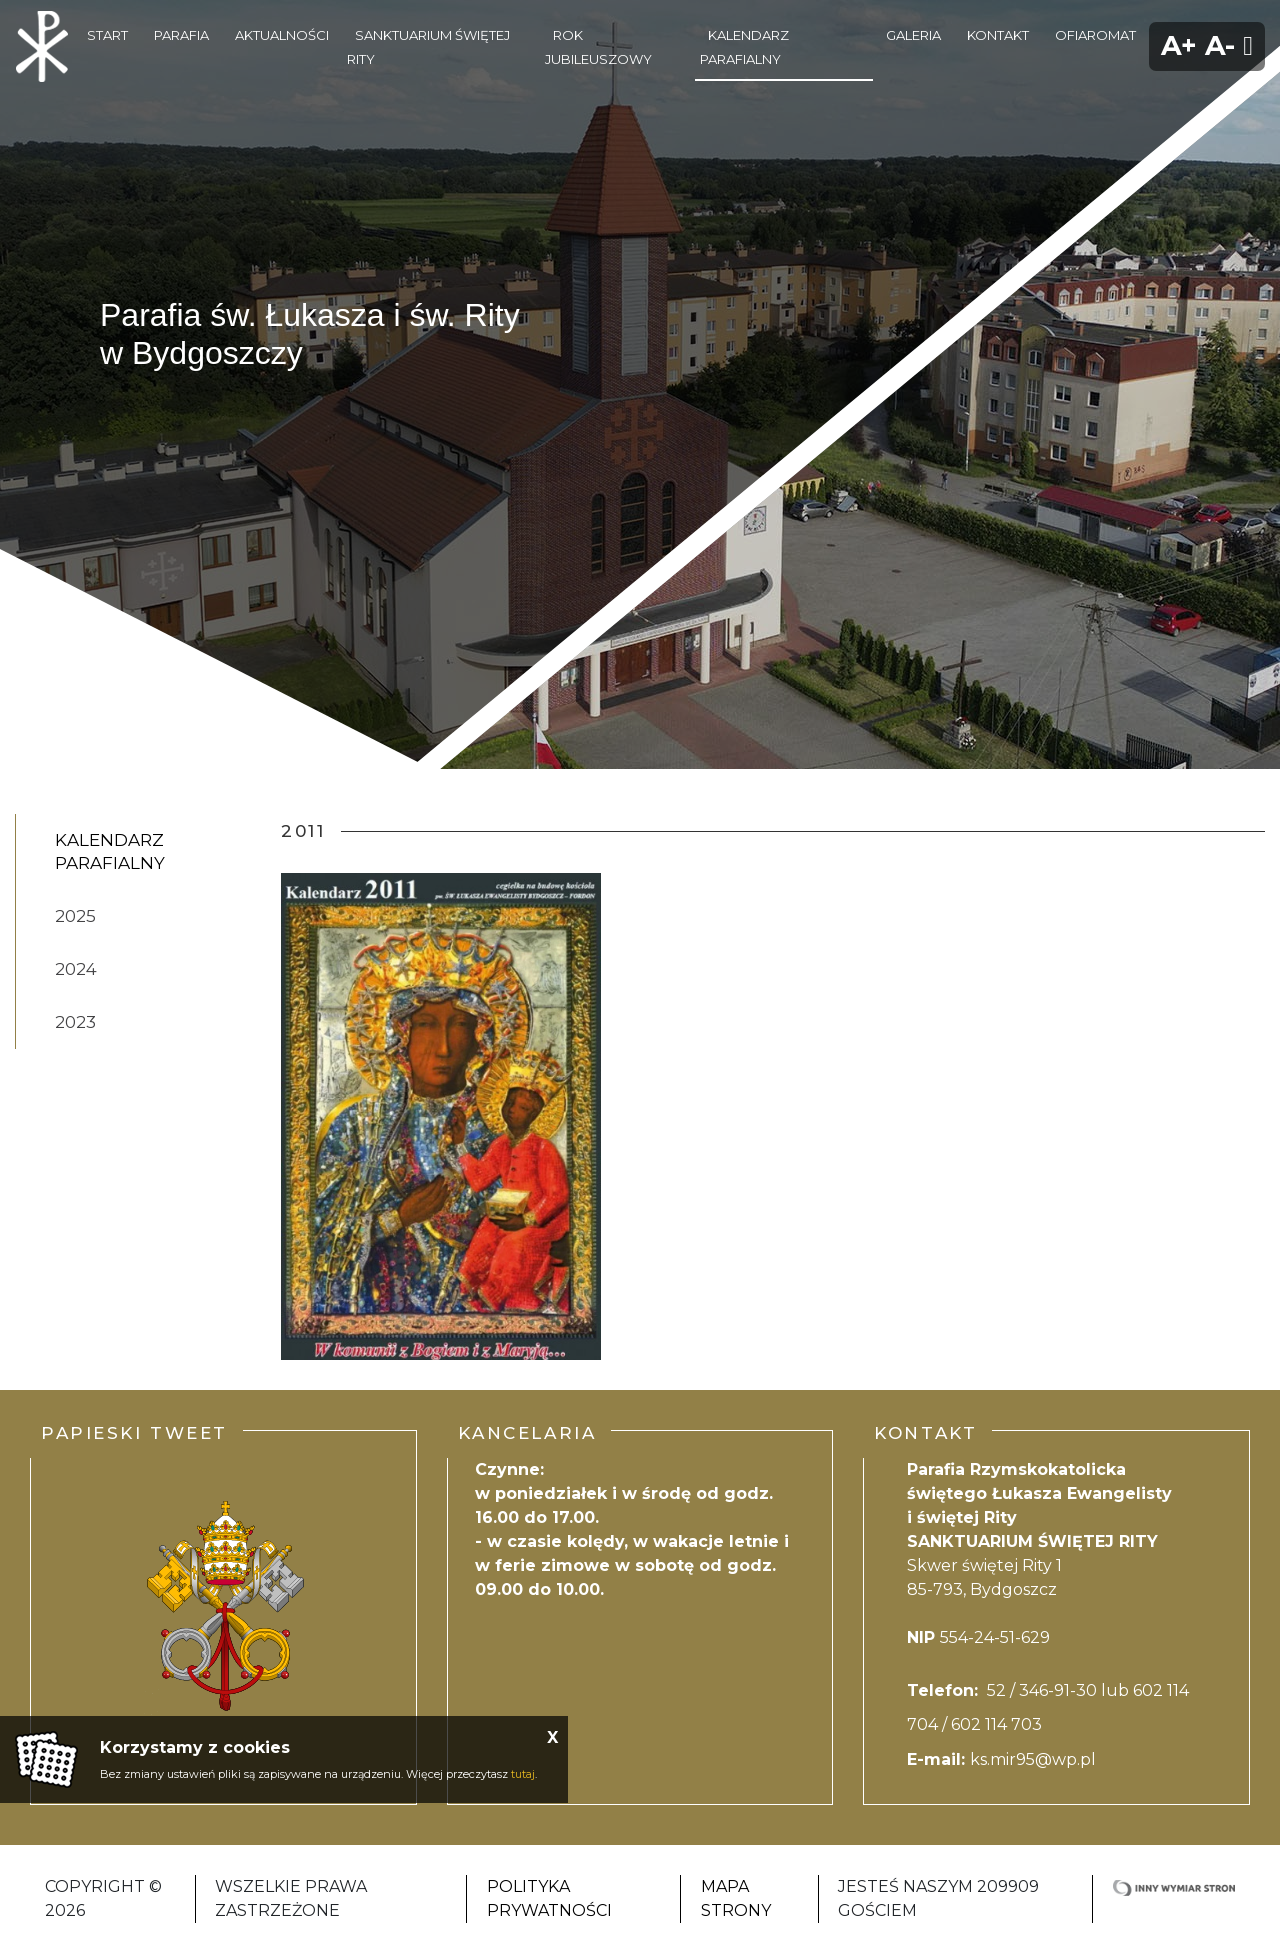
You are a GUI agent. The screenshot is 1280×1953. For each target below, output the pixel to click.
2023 (75, 1022)
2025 (75, 916)
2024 (76, 969)
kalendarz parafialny (110, 851)
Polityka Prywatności (549, 1898)
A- (1220, 45)
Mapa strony (736, 1898)
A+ (1179, 45)
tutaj (523, 1774)
